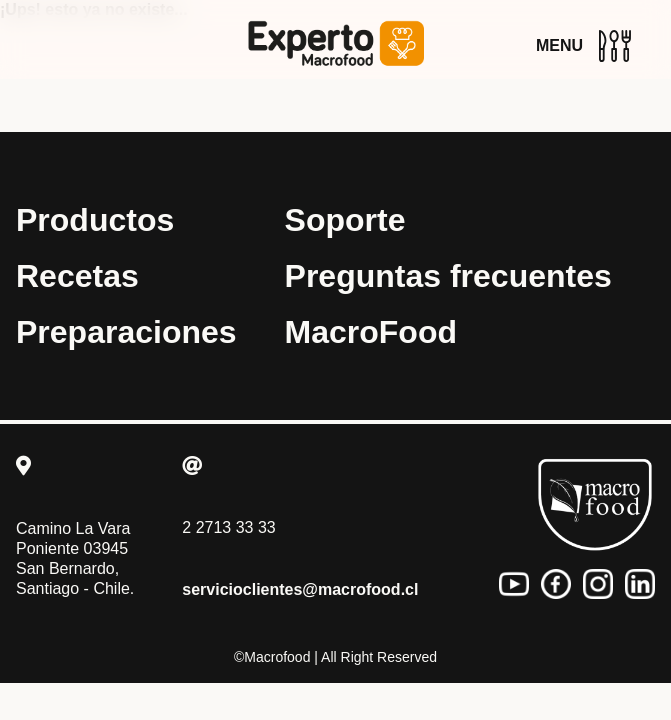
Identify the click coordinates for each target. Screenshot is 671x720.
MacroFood (371, 332)
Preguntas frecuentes (448, 276)
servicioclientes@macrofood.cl (300, 589)
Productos (95, 220)
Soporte (345, 220)
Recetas (77, 276)
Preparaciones (126, 332)
